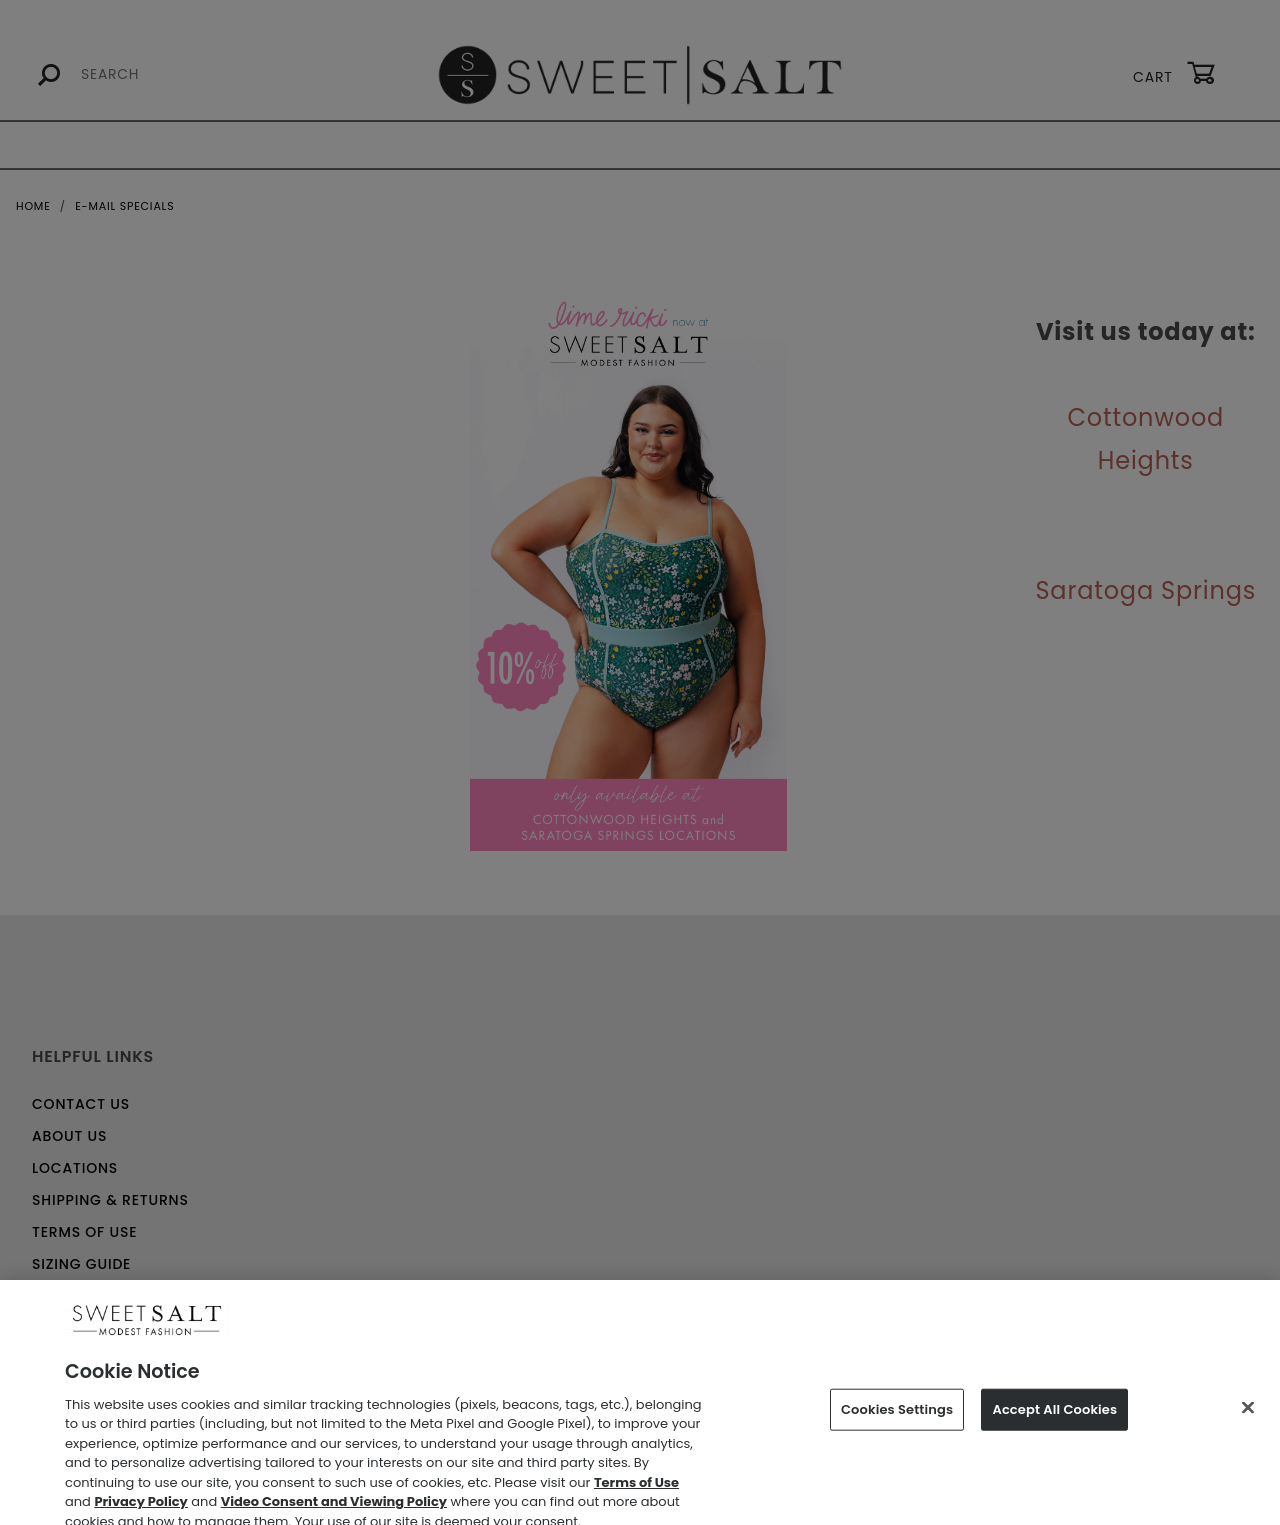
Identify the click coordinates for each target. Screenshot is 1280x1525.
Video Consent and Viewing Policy (334, 1513)
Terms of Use (636, 1493)
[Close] (1248, 1418)
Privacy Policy (140, 1513)
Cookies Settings (897, 1420)
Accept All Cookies (1054, 1420)
